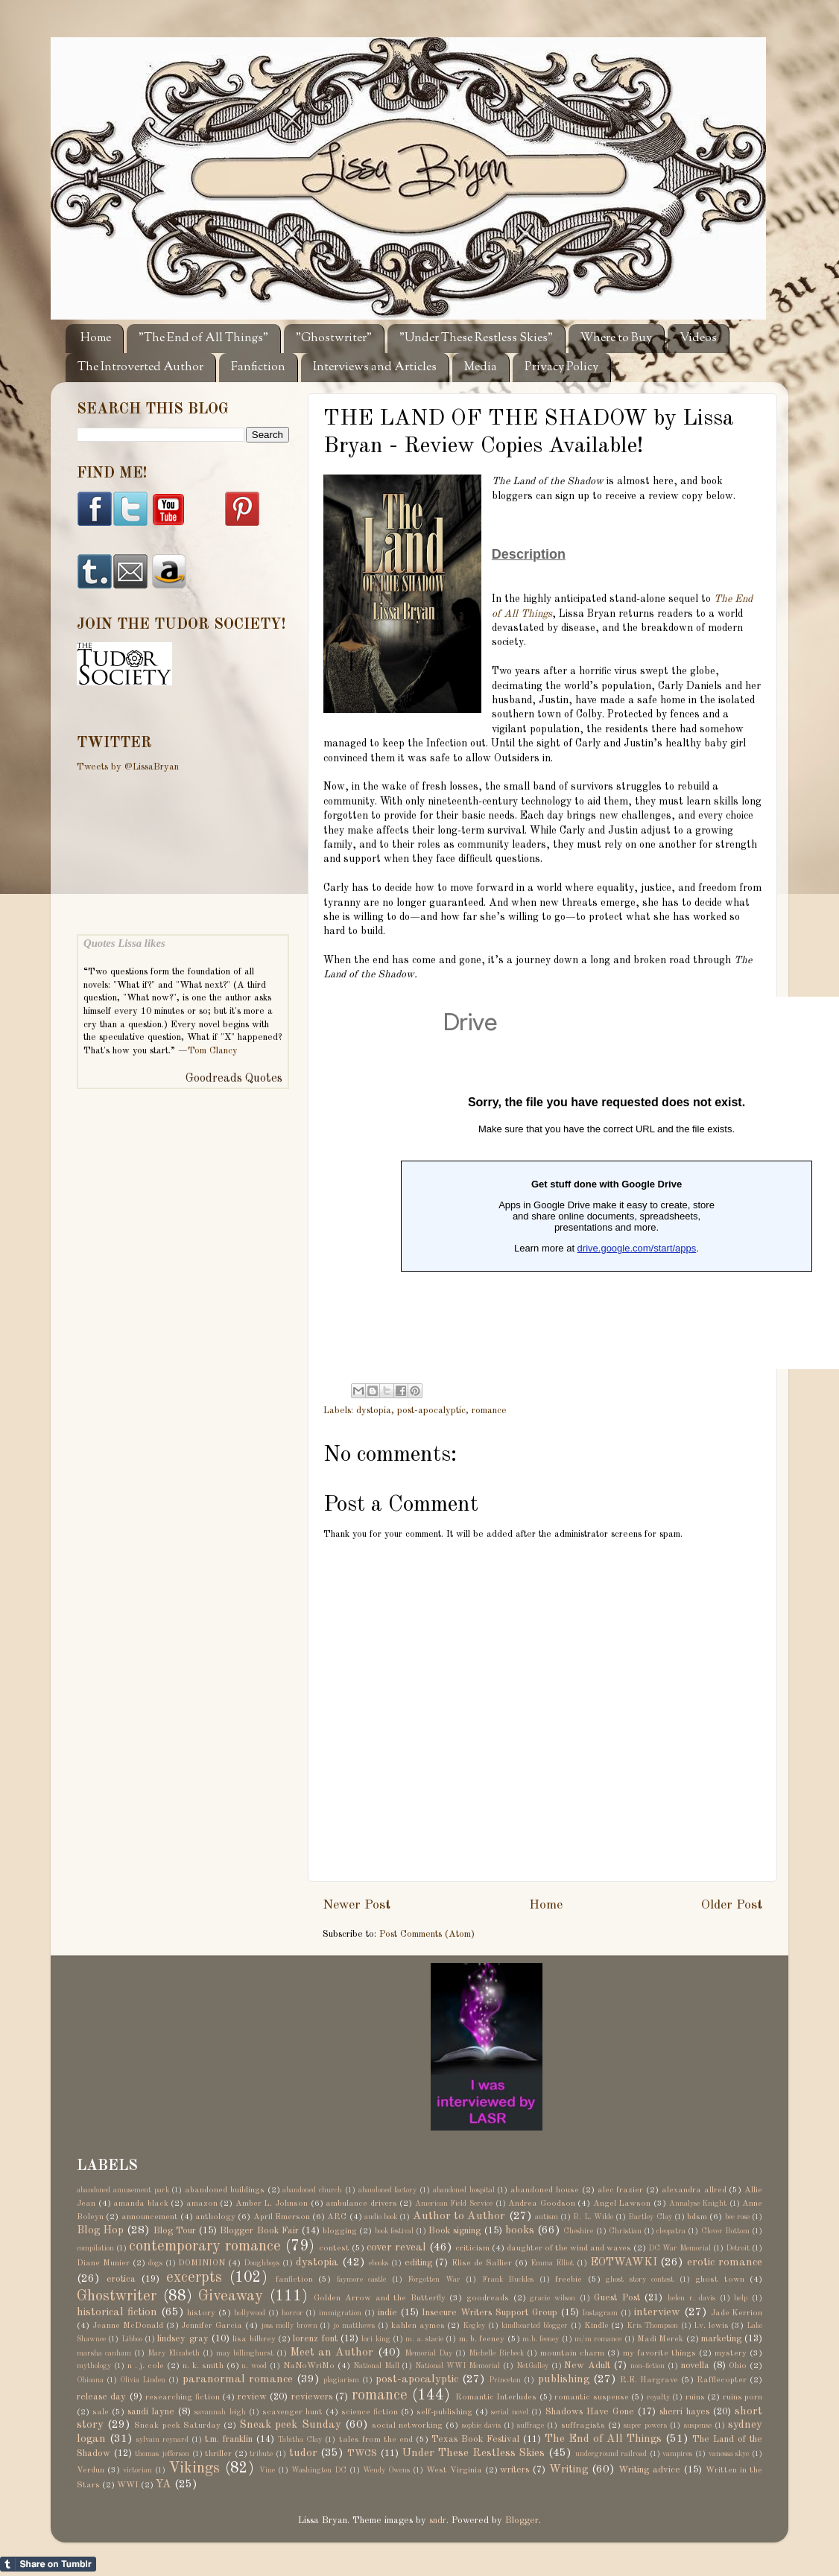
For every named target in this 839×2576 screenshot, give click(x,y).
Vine (267, 2470)
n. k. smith (203, 2365)
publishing (563, 2379)
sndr (437, 2520)
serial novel (509, 2412)
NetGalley (532, 2366)
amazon (202, 2203)
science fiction (369, 2412)
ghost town (719, 2279)
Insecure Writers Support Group (489, 2313)
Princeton (505, 2380)
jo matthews (354, 2325)
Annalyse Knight (698, 2203)
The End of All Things (603, 2439)
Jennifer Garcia (211, 2325)
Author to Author (459, 2216)
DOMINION (201, 2263)
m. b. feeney (482, 2339)
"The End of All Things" (203, 338)
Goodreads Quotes (234, 1079)
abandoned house (544, 2190)
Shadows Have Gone (589, 2412)
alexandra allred (694, 2190)
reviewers (311, 2397)
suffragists (583, 2425)
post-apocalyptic (431, 1410)
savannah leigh (219, 2412)
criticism (472, 2248)
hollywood (249, 2313)
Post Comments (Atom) (427, 1934)
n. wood (254, 2366)
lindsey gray (182, 2339)
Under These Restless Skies (473, 2453)
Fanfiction (258, 367)
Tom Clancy (213, 1051)
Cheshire (578, 2231)
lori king (375, 2339)
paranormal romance (238, 2379)
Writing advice (649, 2470)
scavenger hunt (292, 2412)
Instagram (600, 2313)
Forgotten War (434, 2279)
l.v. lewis (711, 2325)
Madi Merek (660, 2339)
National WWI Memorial (457, 2366)
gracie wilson (552, 2298)
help (740, 2298)
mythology (94, 2366)
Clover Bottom (725, 2231)
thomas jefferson (162, 2454)
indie (387, 2313)
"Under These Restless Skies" (476, 338)
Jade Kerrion (737, 2313)
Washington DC (318, 2470)
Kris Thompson (652, 2325)
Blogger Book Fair (259, 2231)
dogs (155, 2263)
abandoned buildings (225, 2190)
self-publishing (444, 2412)
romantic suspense (591, 2397)
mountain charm (572, 2353)
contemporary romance (205, 2246)
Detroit (738, 2248)
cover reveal (396, 2247)
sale (100, 2412)
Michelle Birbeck (496, 2353)
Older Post (731, 1905)
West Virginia (454, 2470)
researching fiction (182, 2397)
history (201, 2313)
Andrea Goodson (541, 2203)
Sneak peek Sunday (290, 2425)
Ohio (738, 2365)
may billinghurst (244, 2353)
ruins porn (742, 2397)
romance (489, 1410)
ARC (336, 2216)
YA (163, 2484)
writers (514, 2470)
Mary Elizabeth (174, 2353)
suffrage (530, 2425)
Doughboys (261, 2263)
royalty (658, 2397)
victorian (137, 2470)
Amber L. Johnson (271, 2203)
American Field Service (454, 2203)
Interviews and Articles (375, 367)
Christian (625, 2231)
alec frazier (621, 2190)
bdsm (697, 2216)
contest (334, 2248)
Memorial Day (428, 2353)
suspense (698, 2425)
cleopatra (671, 2231)
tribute (261, 2454)
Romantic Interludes (495, 2397)
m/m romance (597, 2339)
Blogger (522, 2520)
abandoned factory (387, 2190)
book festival (394, 2231)
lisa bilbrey (253, 2339)
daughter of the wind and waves (569, 2248)
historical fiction (117, 2312)
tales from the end (376, 2439)
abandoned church (312, 2190)
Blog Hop (100, 2230)
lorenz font (315, 2339)
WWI (128, 2485)
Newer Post (356, 1905)
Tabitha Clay (300, 2439)
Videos (698, 338)
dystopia (373, 1410)
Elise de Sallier (482, 2263)
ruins (695, 2397)
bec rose (737, 2217)
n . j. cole (146, 2365)
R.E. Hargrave (649, 2380)
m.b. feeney (540, 2339)
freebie (568, 2279)
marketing (721, 2339)
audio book (380, 2217)
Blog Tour (174, 2231)
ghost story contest (640, 2279)
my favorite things (659, 2353)
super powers (645, 2425)
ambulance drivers (361, 2203)
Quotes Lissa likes (124, 943)
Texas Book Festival (475, 2439)
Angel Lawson (622, 2203)
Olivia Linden (142, 2380)
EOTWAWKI (623, 2262)
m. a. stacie (424, 2339)
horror (292, 2313)
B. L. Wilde (593, 2217)
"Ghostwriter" (334, 338)
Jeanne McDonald (127, 2325)
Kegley (474, 2325)
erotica (121, 2279)
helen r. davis (691, 2298)
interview (657, 2312)
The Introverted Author (140, 367)
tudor (303, 2453)
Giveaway (230, 2296)
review (252, 2397)
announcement (149, 2216)
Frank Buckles (508, 2279)
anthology (215, 2216)
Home (95, 338)
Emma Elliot (552, 2263)
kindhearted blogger (534, 2325)
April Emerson (281, 2216)
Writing (568, 2469)
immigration (340, 2313)
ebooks (378, 2263)
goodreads (487, 2298)
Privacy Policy (561, 367)
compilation (95, 2248)
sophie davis (481, 2425)
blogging (340, 2231)
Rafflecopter (722, 2380)
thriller (218, 2453)
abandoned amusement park (123, 2190)
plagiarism (341, 2380)
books (519, 2230)
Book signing (454, 2231)
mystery (731, 2353)
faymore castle (362, 2279)
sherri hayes (684, 2412)
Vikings (194, 2468)
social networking (407, 2425)
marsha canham (104, 2353)
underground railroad (611, 2454)
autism (546, 2217)
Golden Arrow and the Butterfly (379, 2298)
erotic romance (724, 2262)
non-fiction (647, 2366)
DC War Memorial (679, 2248)
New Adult (587, 2365)
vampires (677, 2454)
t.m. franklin (229, 2439)
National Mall (376, 2366)
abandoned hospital (464, 2190)
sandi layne (150, 2412)
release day (101, 2397)
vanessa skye (729, 2454)
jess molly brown (289, 2325)
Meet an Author (331, 2352)
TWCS (362, 2453)
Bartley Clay (649, 2217)
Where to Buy (616, 338)
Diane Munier (103, 2263)
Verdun (90, 2470)
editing (418, 2263)
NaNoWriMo (309, 2365)
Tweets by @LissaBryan (128, 767)
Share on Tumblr (48, 2564)
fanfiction (294, 2279)
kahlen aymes (418, 2325)
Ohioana (90, 2380)
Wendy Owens (386, 2470)
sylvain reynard (162, 2439)
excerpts (194, 2278)
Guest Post (617, 2298)
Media (480, 367)
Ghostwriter (116, 2296)
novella (695, 2365)
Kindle (596, 2325)
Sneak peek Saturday (177, 2425)
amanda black (140, 2203)
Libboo (131, 2339)
